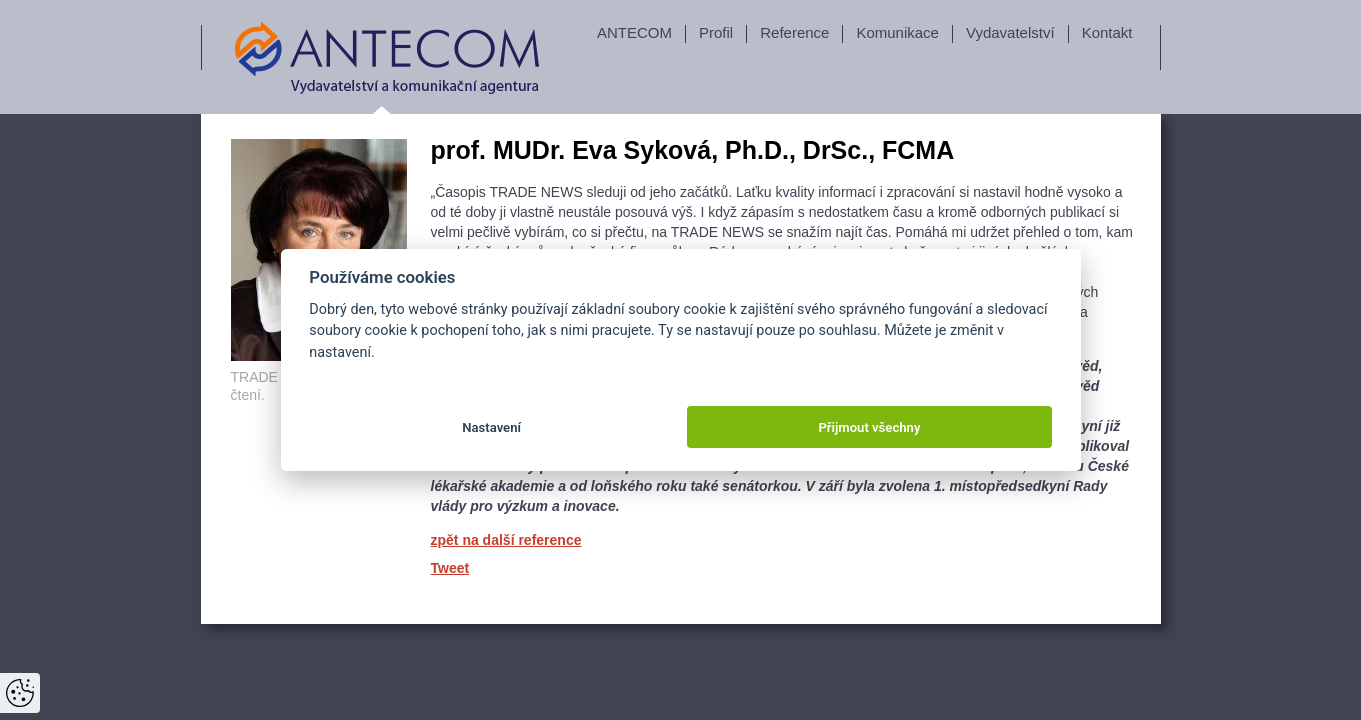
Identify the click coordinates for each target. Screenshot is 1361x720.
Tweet (450, 568)
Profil (716, 32)
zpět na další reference (506, 540)
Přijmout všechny (869, 427)
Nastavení (491, 427)
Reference (794, 32)
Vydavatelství (1010, 32)
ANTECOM (634, 32)
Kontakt (1107, 32)
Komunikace (897, 32)
